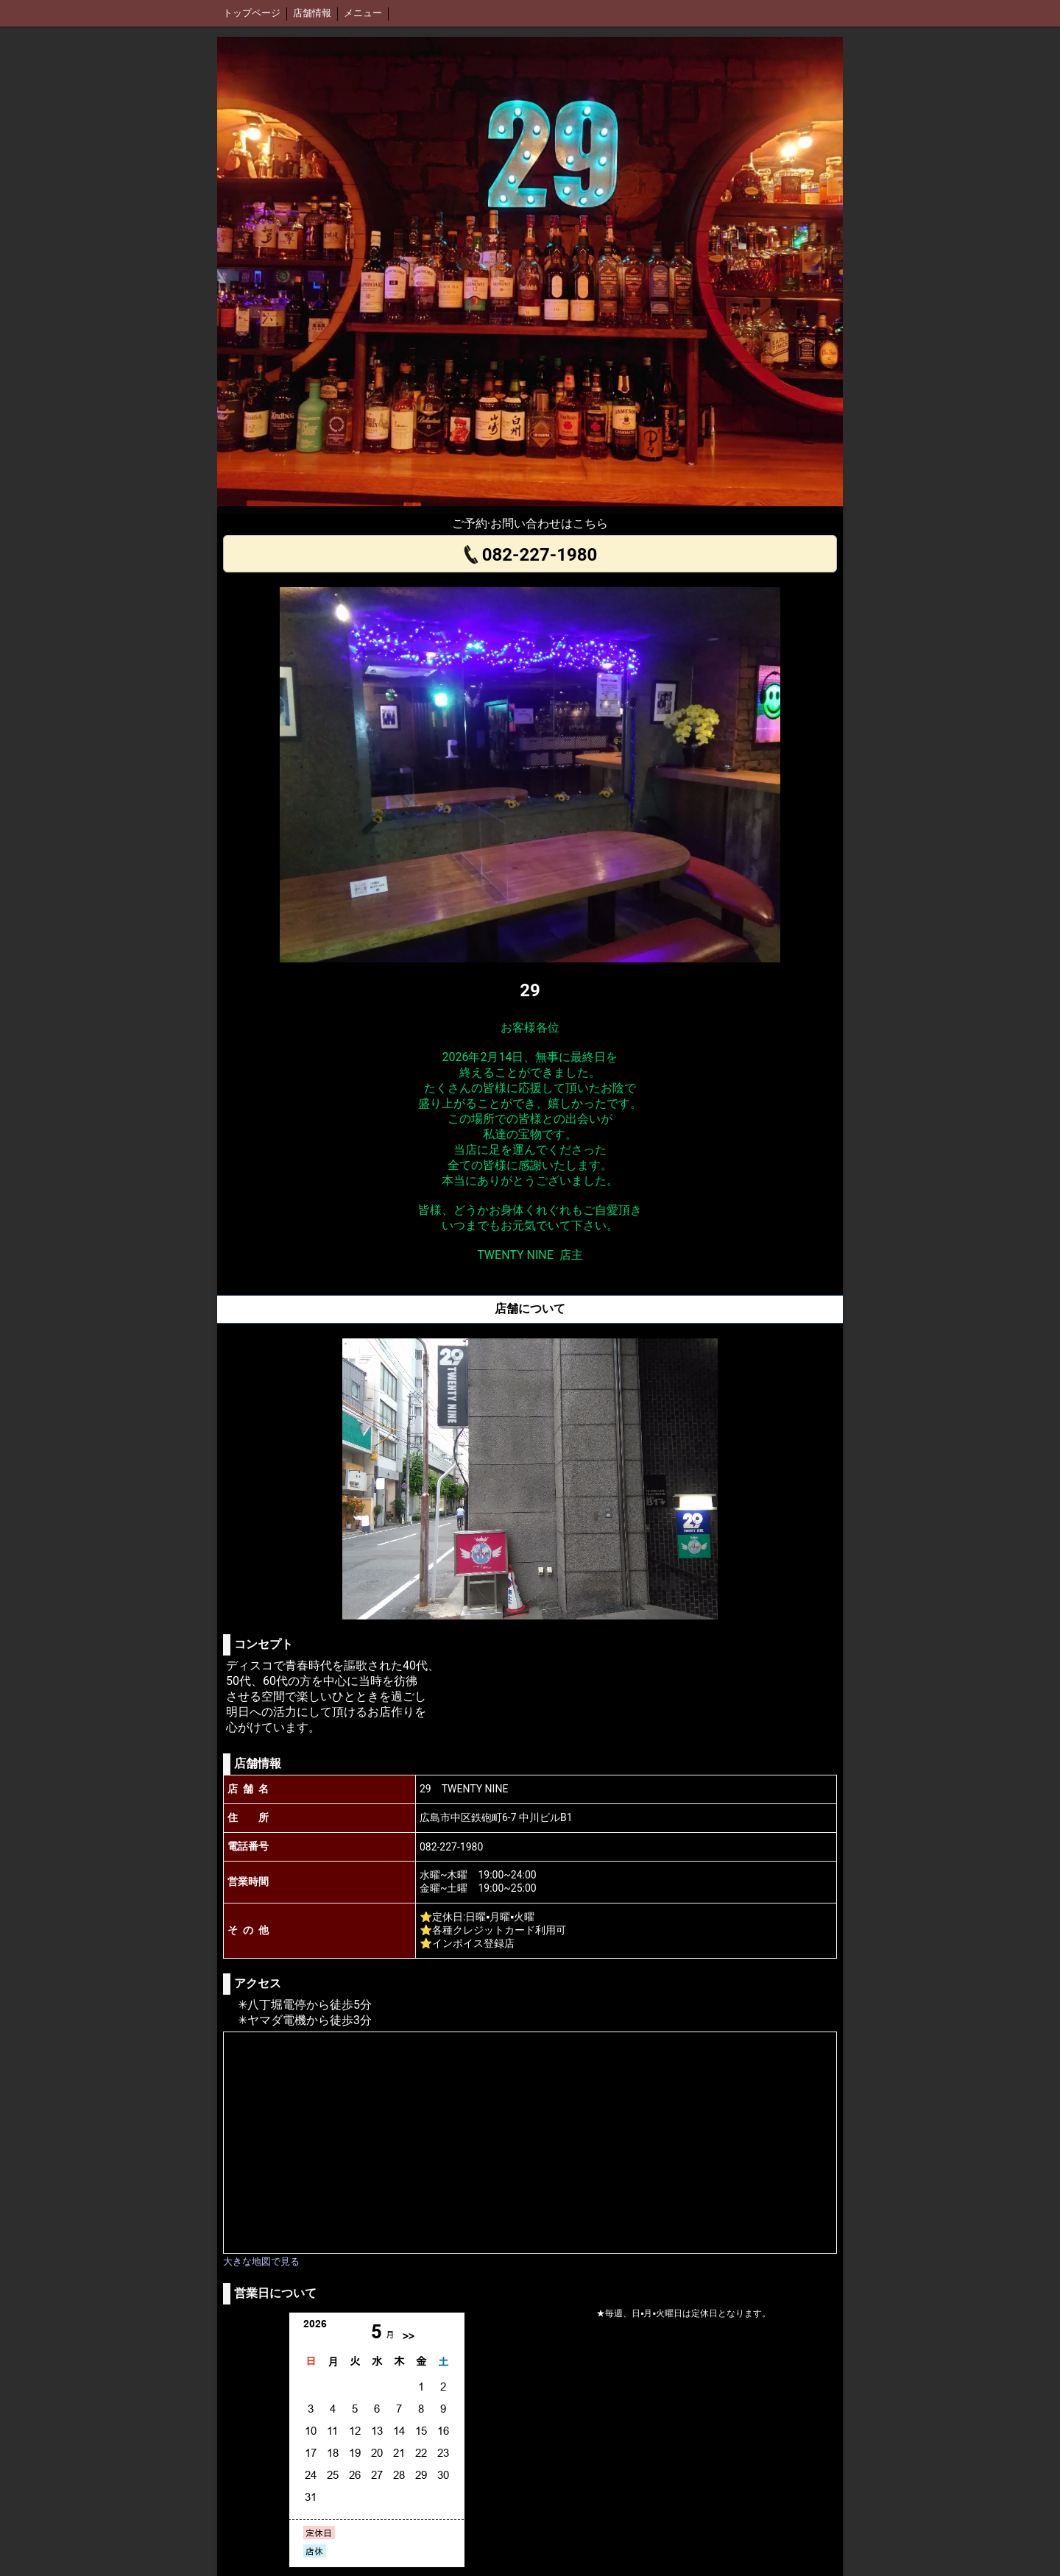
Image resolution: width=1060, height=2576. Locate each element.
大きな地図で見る (261, 2261)
